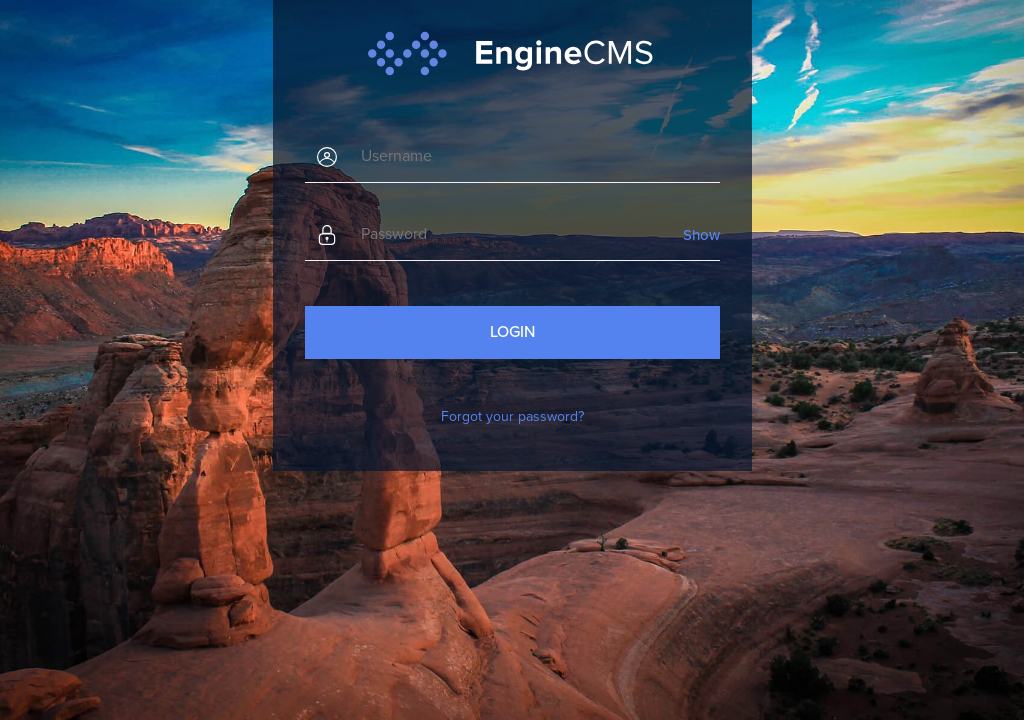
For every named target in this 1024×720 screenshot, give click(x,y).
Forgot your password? (512, 416)
